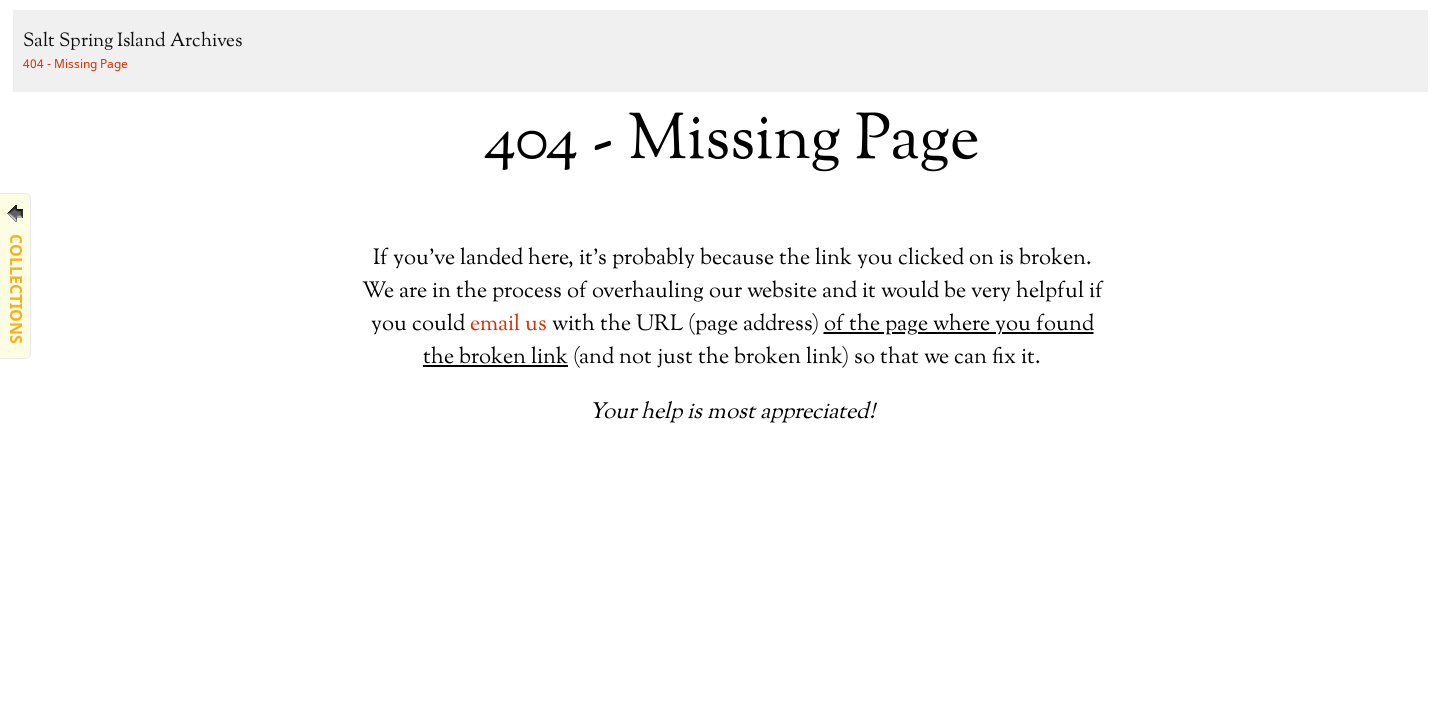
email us (508, 324)
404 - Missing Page (75, 63)
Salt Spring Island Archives (132, 41)
